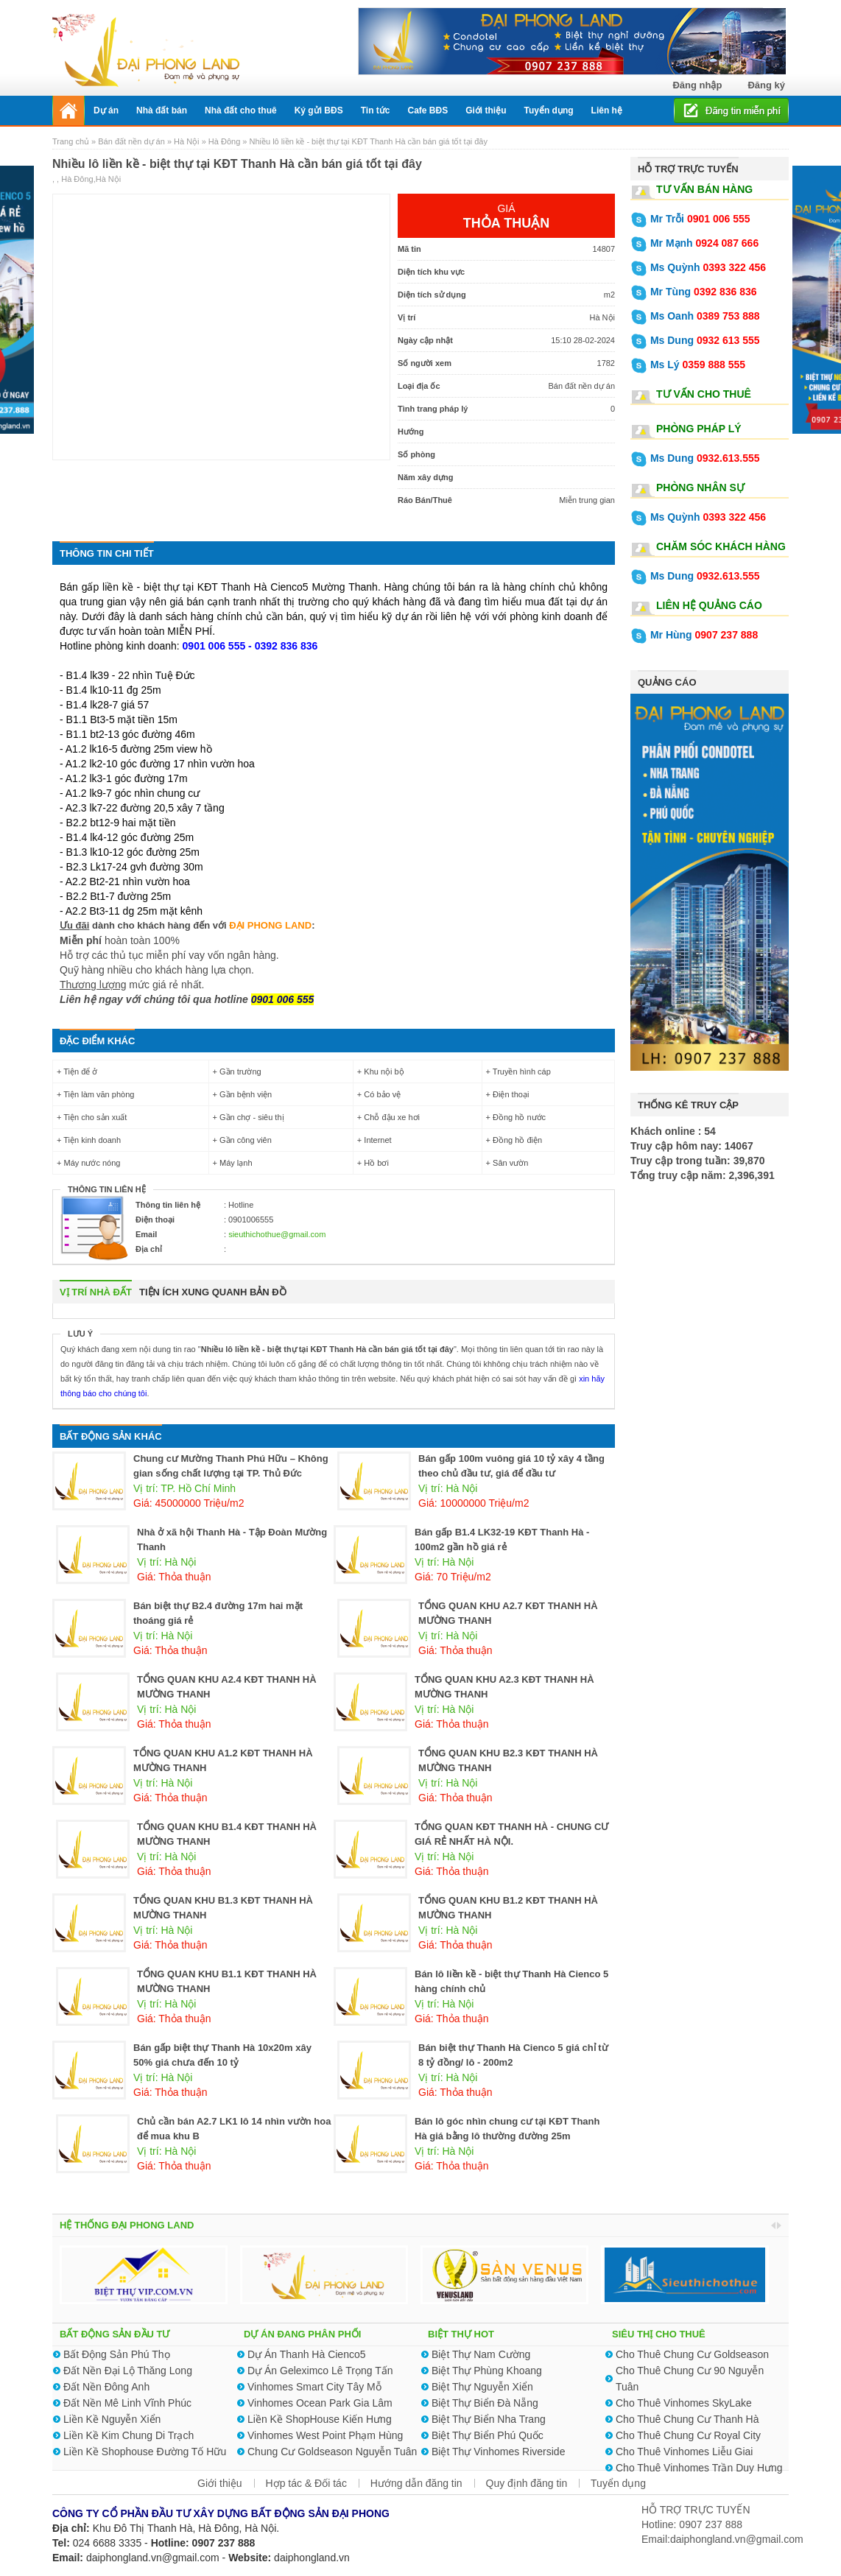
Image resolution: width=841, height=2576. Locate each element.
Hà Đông (224, 141)
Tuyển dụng (618, 2483)
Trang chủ (71, 141)
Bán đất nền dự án (131, 141)
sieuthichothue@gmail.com (277, 1234)
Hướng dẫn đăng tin (416, 2483)
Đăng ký (766, 85)
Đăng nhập (697, 85)
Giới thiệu (219, 2483)
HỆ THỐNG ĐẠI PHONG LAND (127, 2225)
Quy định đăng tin (527, 2483)
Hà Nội (187, 141)
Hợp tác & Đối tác (306, 2483)
